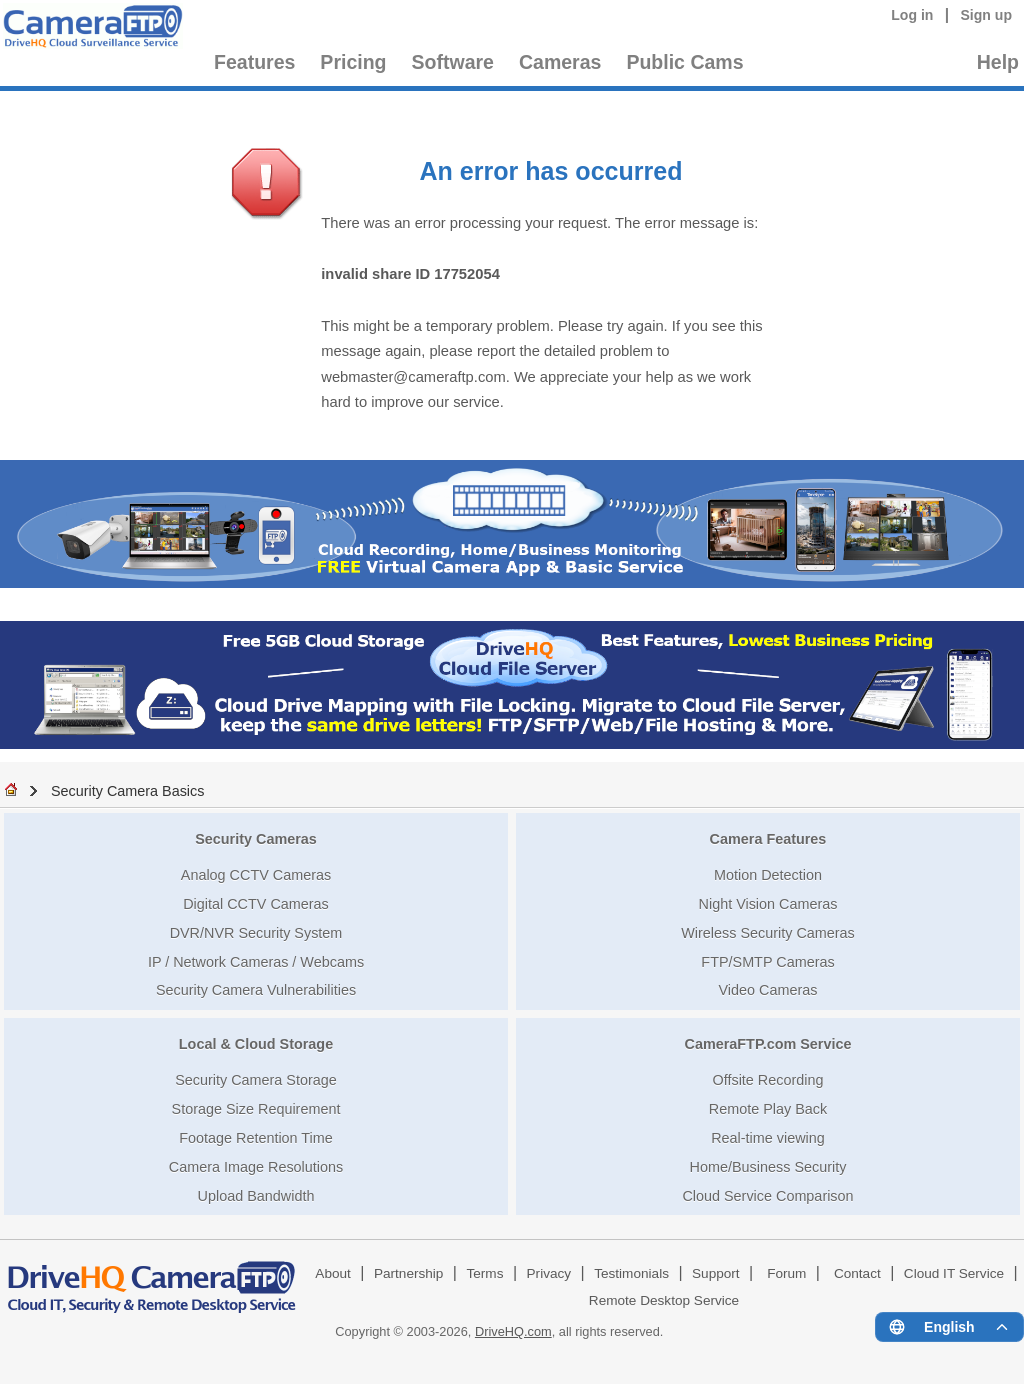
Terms (484, 1273)
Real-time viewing (768, 1138)
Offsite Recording (768, 1080)
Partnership (409, 1273)
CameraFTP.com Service (768, 1044)
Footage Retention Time (256, 1138)
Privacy (549, 1273)
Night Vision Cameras (768, 904)
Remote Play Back (768, 1109)
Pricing (353, 62)
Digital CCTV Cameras (256, 904)
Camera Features (768, 839)
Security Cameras (256, 839)
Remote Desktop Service (664, 1300)
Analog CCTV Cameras (256, 875)
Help (998, 62)
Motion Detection (768, 875)
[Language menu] (949, 1327)
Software (453, 62)
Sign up (986, 15)
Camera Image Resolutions (256, 1167)
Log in (912, 15)
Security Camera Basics (128, 791)
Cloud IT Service (954, 1273)
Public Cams (684, 62)
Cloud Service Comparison (767, 1196)
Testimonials (631, 1273)
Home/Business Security (768, 1167)
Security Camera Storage (256, 1080)
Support (716, 1273)
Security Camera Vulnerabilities (256, 990)
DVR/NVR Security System (256, 933)
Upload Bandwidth (256, 1196)
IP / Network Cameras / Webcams (256, 962)
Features (254, 62)
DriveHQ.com (513, 1331)
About (333, 1273)
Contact (857, 1273)
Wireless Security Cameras (768, 933)
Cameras (560, 62)
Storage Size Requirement (256, 1109)
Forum (786, 1273)
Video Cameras (768, 990)
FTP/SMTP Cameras (767, 962)
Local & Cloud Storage (256, 1044)
